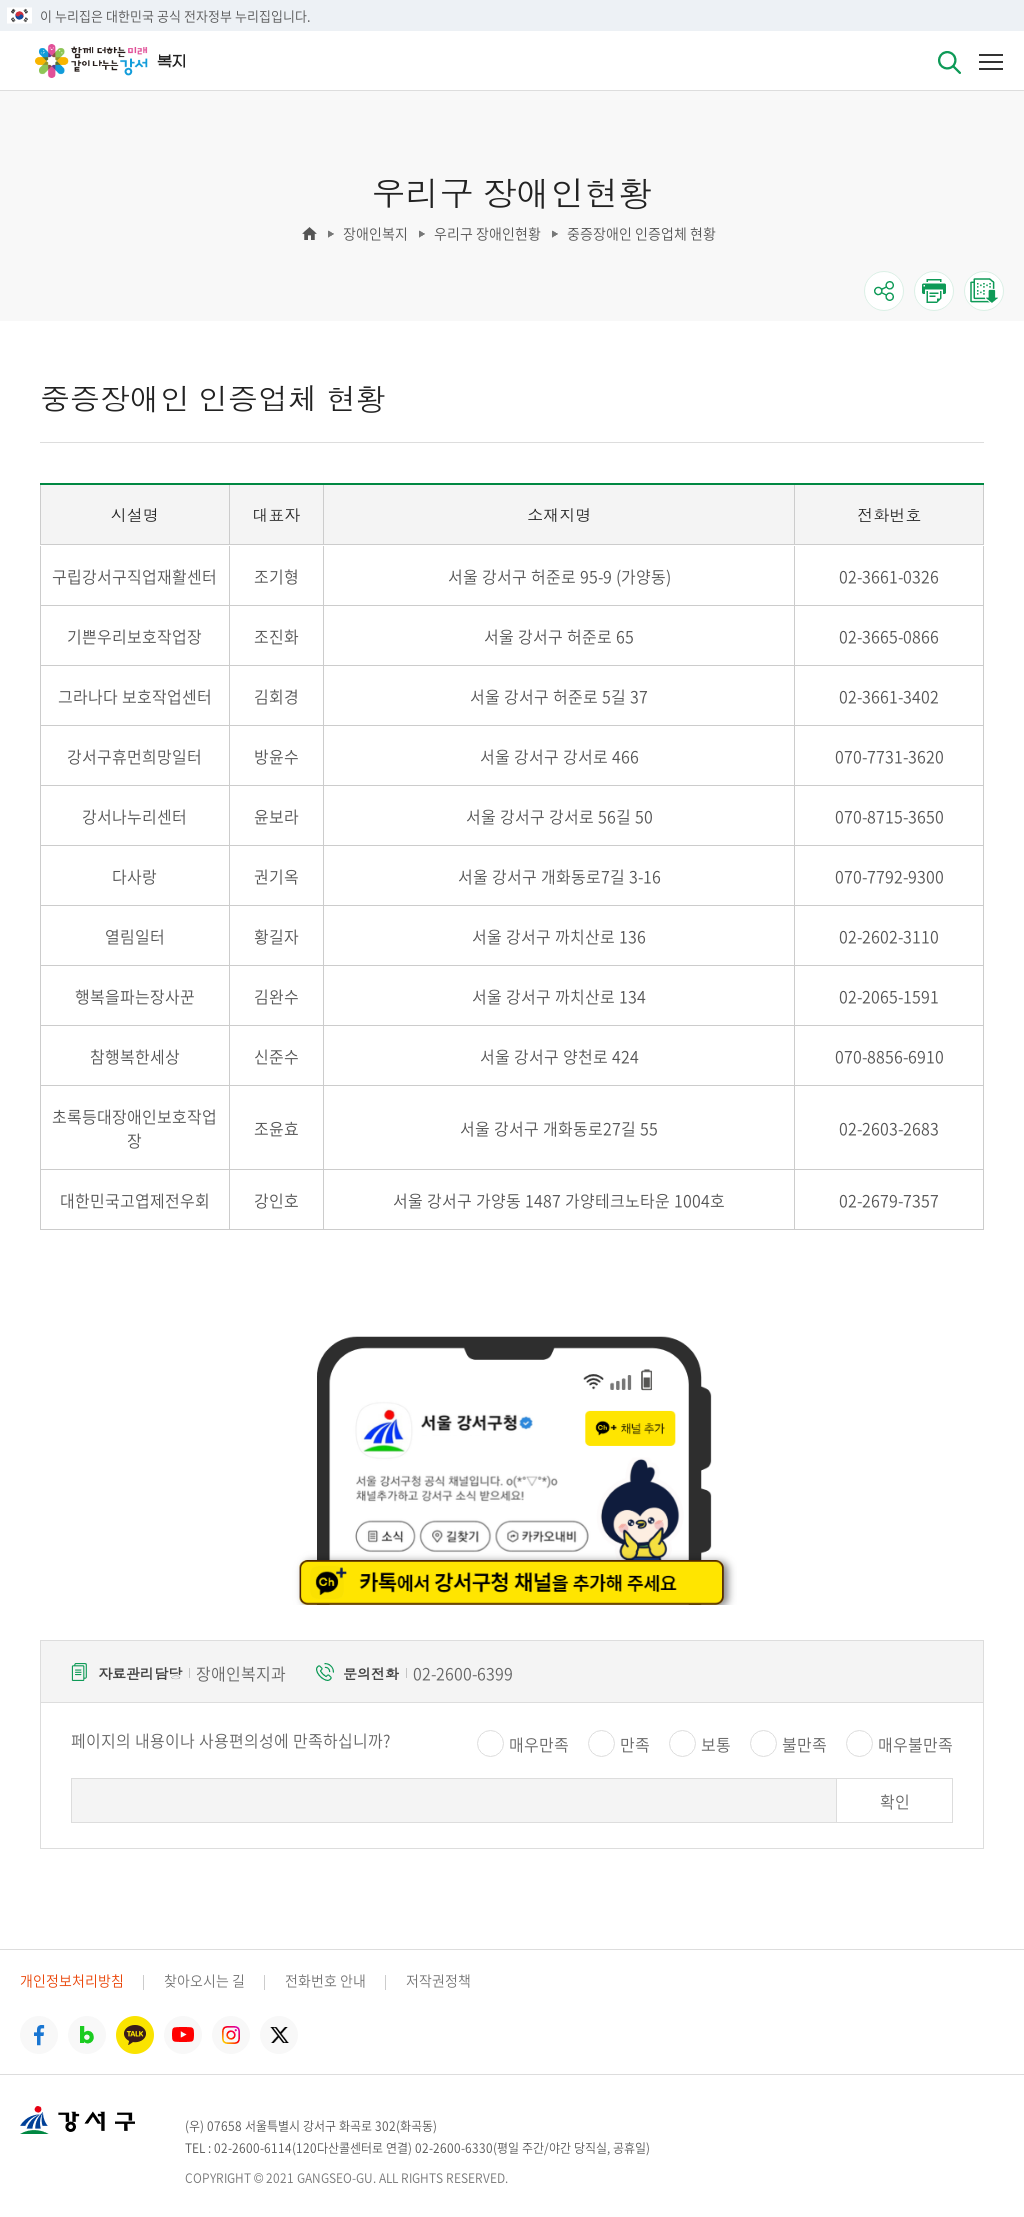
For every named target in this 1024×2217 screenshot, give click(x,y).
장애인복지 (375, 233)
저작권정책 (438, 1980)
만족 (635, 1744)
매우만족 (539, 1744)
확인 (895, 1801)
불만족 (804, 1744)
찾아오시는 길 (204, 1980)
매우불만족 (915, 1744)
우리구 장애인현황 (487, 233)
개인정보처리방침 (72, 1980)
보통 (716, 1744)
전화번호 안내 (325, 1980)
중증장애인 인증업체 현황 (641, 233)
